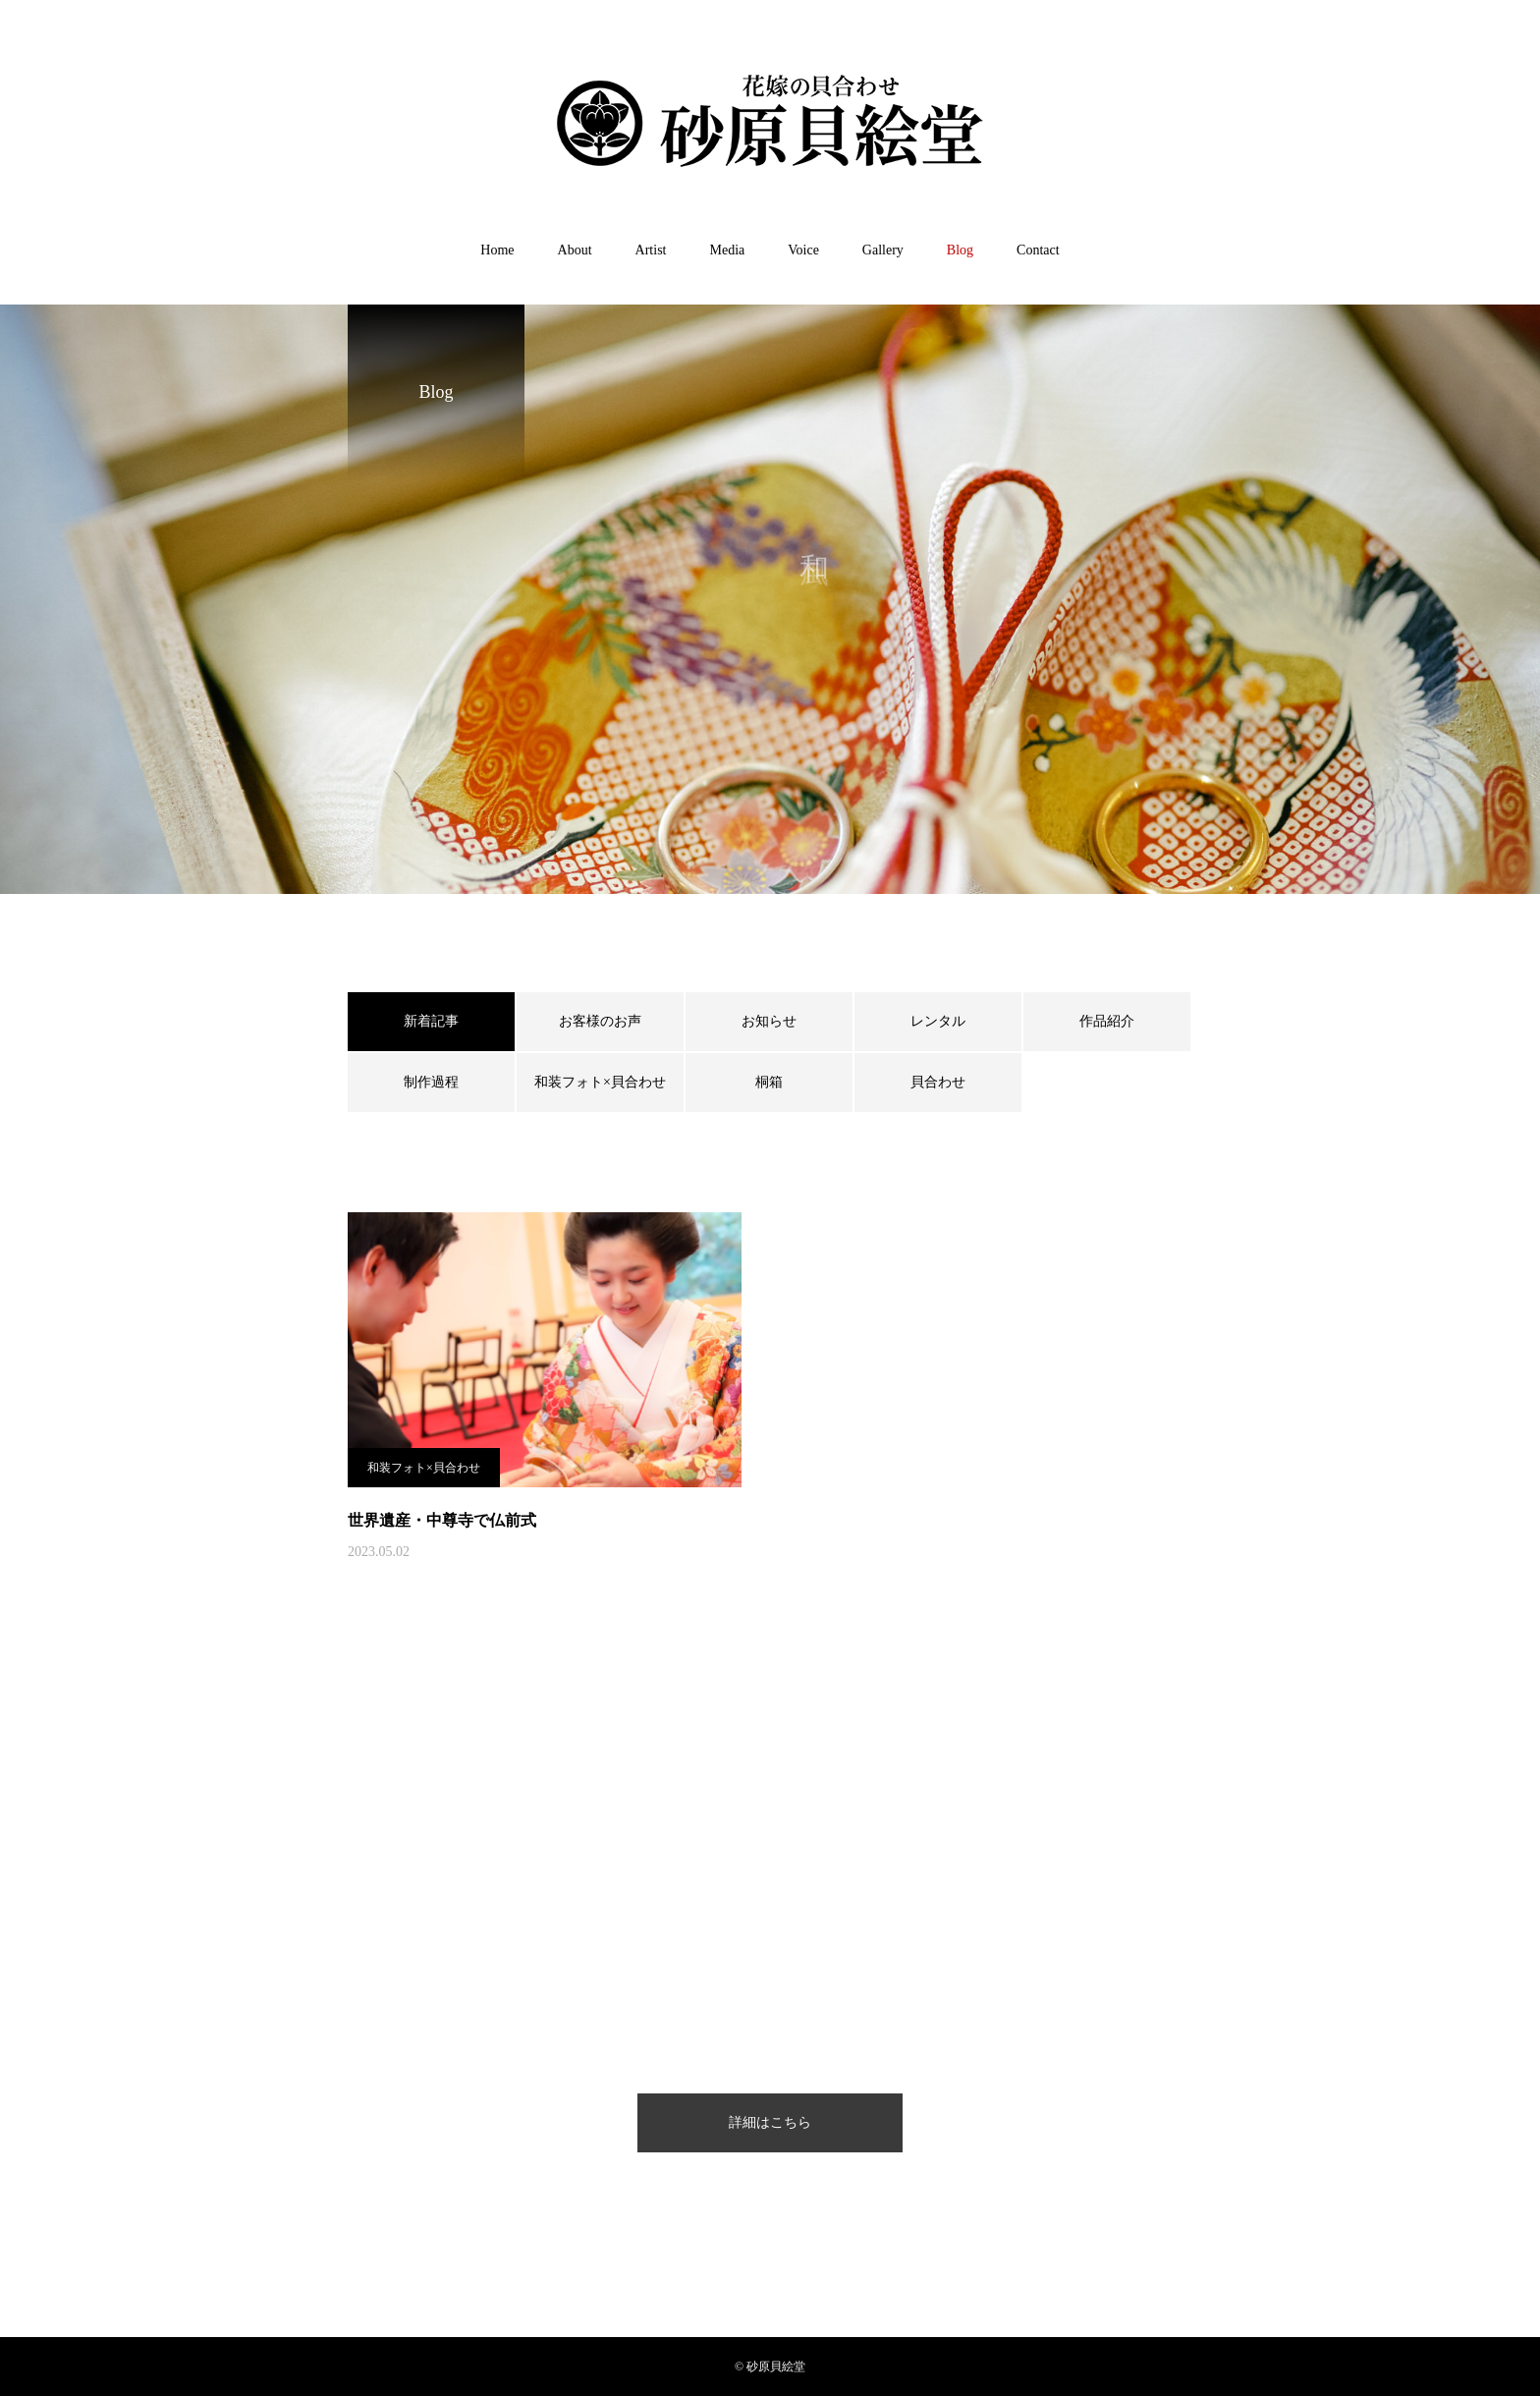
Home (497, 250)
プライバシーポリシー (673, 2307)
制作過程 (431, 1082)
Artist (651, 250)
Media (726, 250)
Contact (1038, 250)
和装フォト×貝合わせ (600, 1082)
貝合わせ (937, 1082)
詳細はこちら (770, 2122)
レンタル (937, 1021)
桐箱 (769, 1082)
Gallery (883, 250)
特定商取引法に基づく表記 (853, 2307)
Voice (803, 250)
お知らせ (769, 1021)
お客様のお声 (600, 1021)
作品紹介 (1106, 1021)
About (575, 250)
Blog (960, 250)
